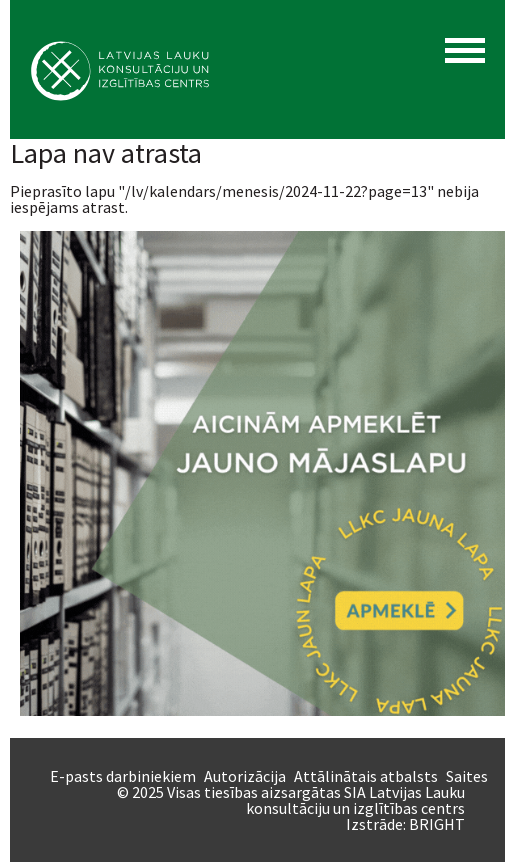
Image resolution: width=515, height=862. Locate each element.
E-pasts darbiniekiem (123, 776)
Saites (467, 776)
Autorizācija (245, 776)
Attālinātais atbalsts (366, 776)
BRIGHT (437, 824)
